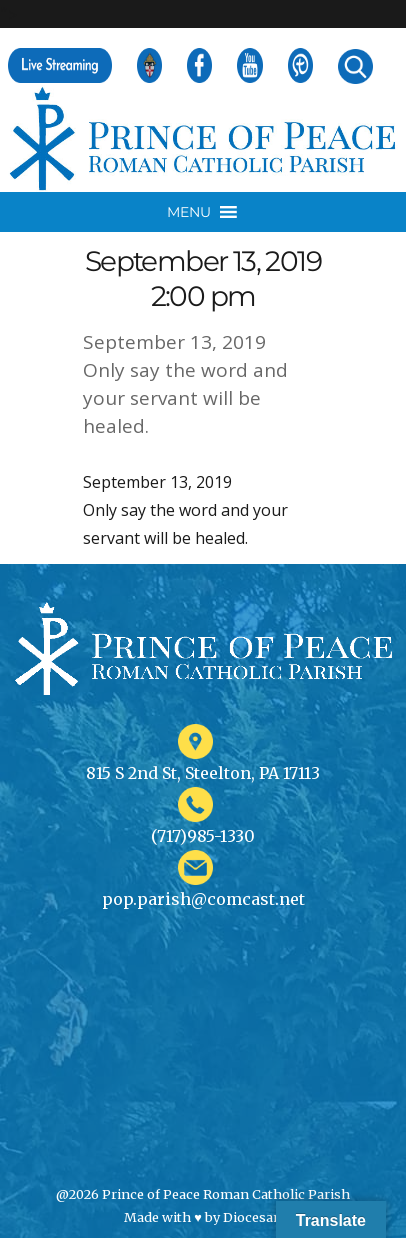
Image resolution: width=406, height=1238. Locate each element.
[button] (189, 212)
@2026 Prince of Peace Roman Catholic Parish (203, 1194)
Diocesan (252, 1217)
